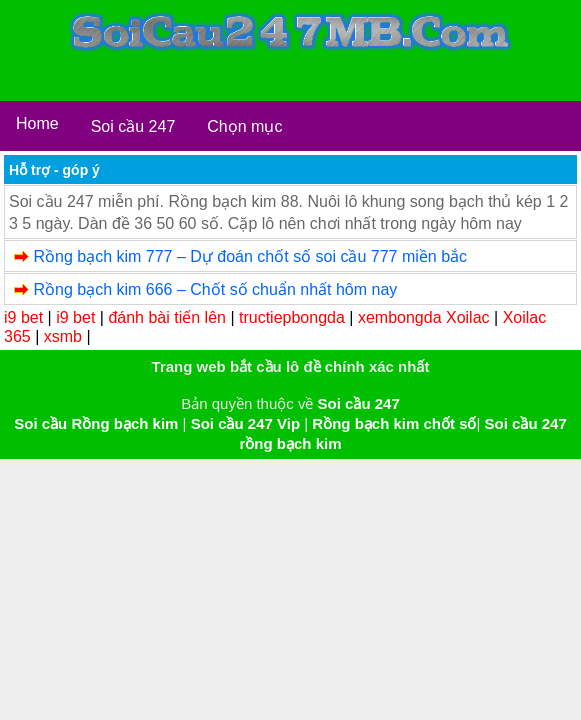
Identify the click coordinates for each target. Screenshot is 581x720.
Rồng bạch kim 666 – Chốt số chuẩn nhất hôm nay (215, 289)
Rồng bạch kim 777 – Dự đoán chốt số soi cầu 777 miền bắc (250, 256)
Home (37, 123)
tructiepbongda (292, 317)
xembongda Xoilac (424, 317)
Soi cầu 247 (133, 126)
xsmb (63, 336)
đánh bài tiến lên (167, 317)
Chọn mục (244, 126)
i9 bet (23, 317)
